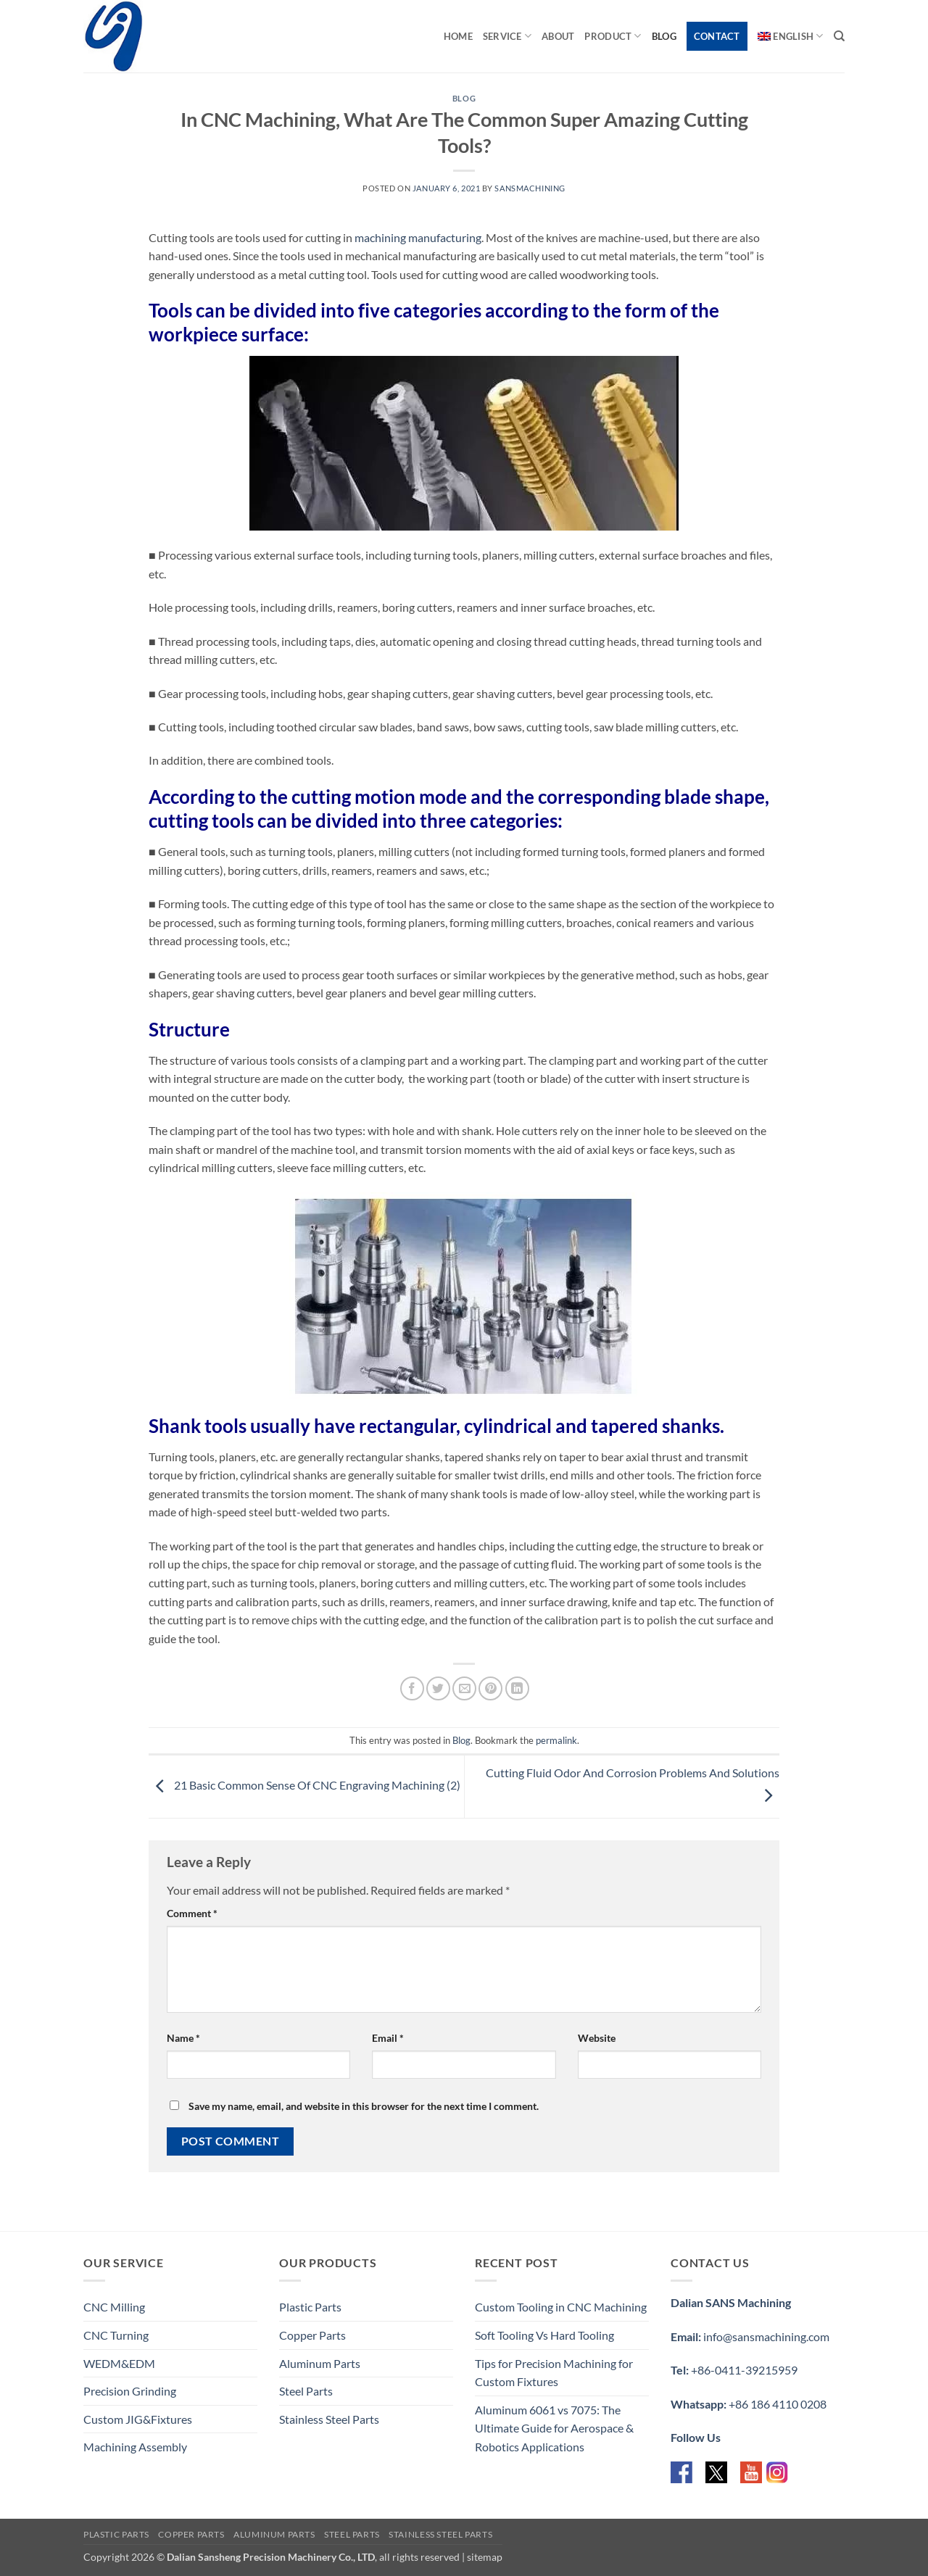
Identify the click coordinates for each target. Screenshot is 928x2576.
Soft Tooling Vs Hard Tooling (544, 2335)
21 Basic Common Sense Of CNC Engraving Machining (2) (304, 1785)
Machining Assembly (135, 2447)
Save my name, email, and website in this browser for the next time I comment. (363, 2106)
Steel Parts (306, 2391)
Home (458, 36)
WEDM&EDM (119, 2363)
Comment (192, 1913)
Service (507, 36)
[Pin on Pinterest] (490, 1688)
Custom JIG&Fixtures (137, 2419)
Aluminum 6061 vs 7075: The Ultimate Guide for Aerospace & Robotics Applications (554, 2428)
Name (183, 2038)
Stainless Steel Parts (329, 2419)
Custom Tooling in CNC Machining (561, 2307)
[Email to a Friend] (464, 1688)
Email (388, 2038)
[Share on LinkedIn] (517, 1688)
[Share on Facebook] (412, 1688)
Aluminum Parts (319, 2363)
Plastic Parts (310, 2307)
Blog (664, 36)
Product (612, 36)
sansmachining (529, 188)
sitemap (484, 2557)
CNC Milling (114, 2307)
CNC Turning (116, 2335)
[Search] (839, 36)
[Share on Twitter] (438, 1688)
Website (597, 2038)
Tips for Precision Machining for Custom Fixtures (554, 2372)
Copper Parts (312, 2335)
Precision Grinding (129, 2391)
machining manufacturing (418, 237)
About (558, 36)
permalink (556, 1740)
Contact (717, 36)
